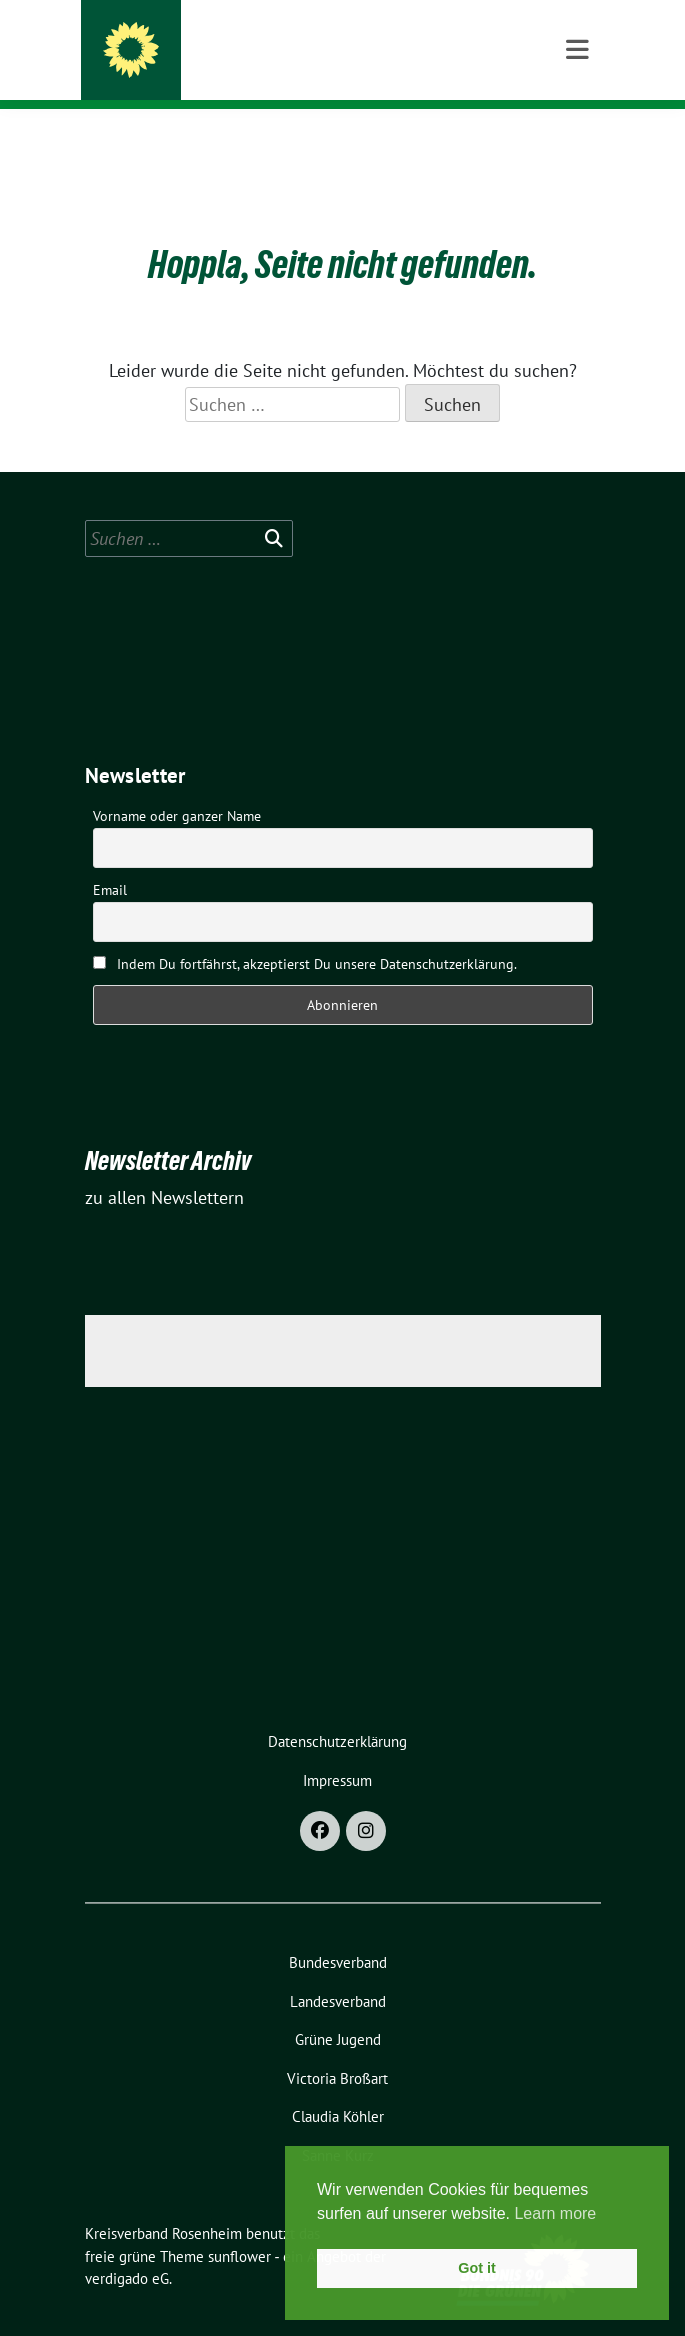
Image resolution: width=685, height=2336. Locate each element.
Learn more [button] (555, 2213)
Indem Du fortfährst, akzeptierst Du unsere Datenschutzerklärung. (305, 933)
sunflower (239, 2225)
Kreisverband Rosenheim (266, 42)
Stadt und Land (214, 69)
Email (110, 859)
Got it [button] (477, 2268)
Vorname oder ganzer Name (177, 785)
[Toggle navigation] (577, 141)
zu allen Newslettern (164, 1166)
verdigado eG (127, 2247)
